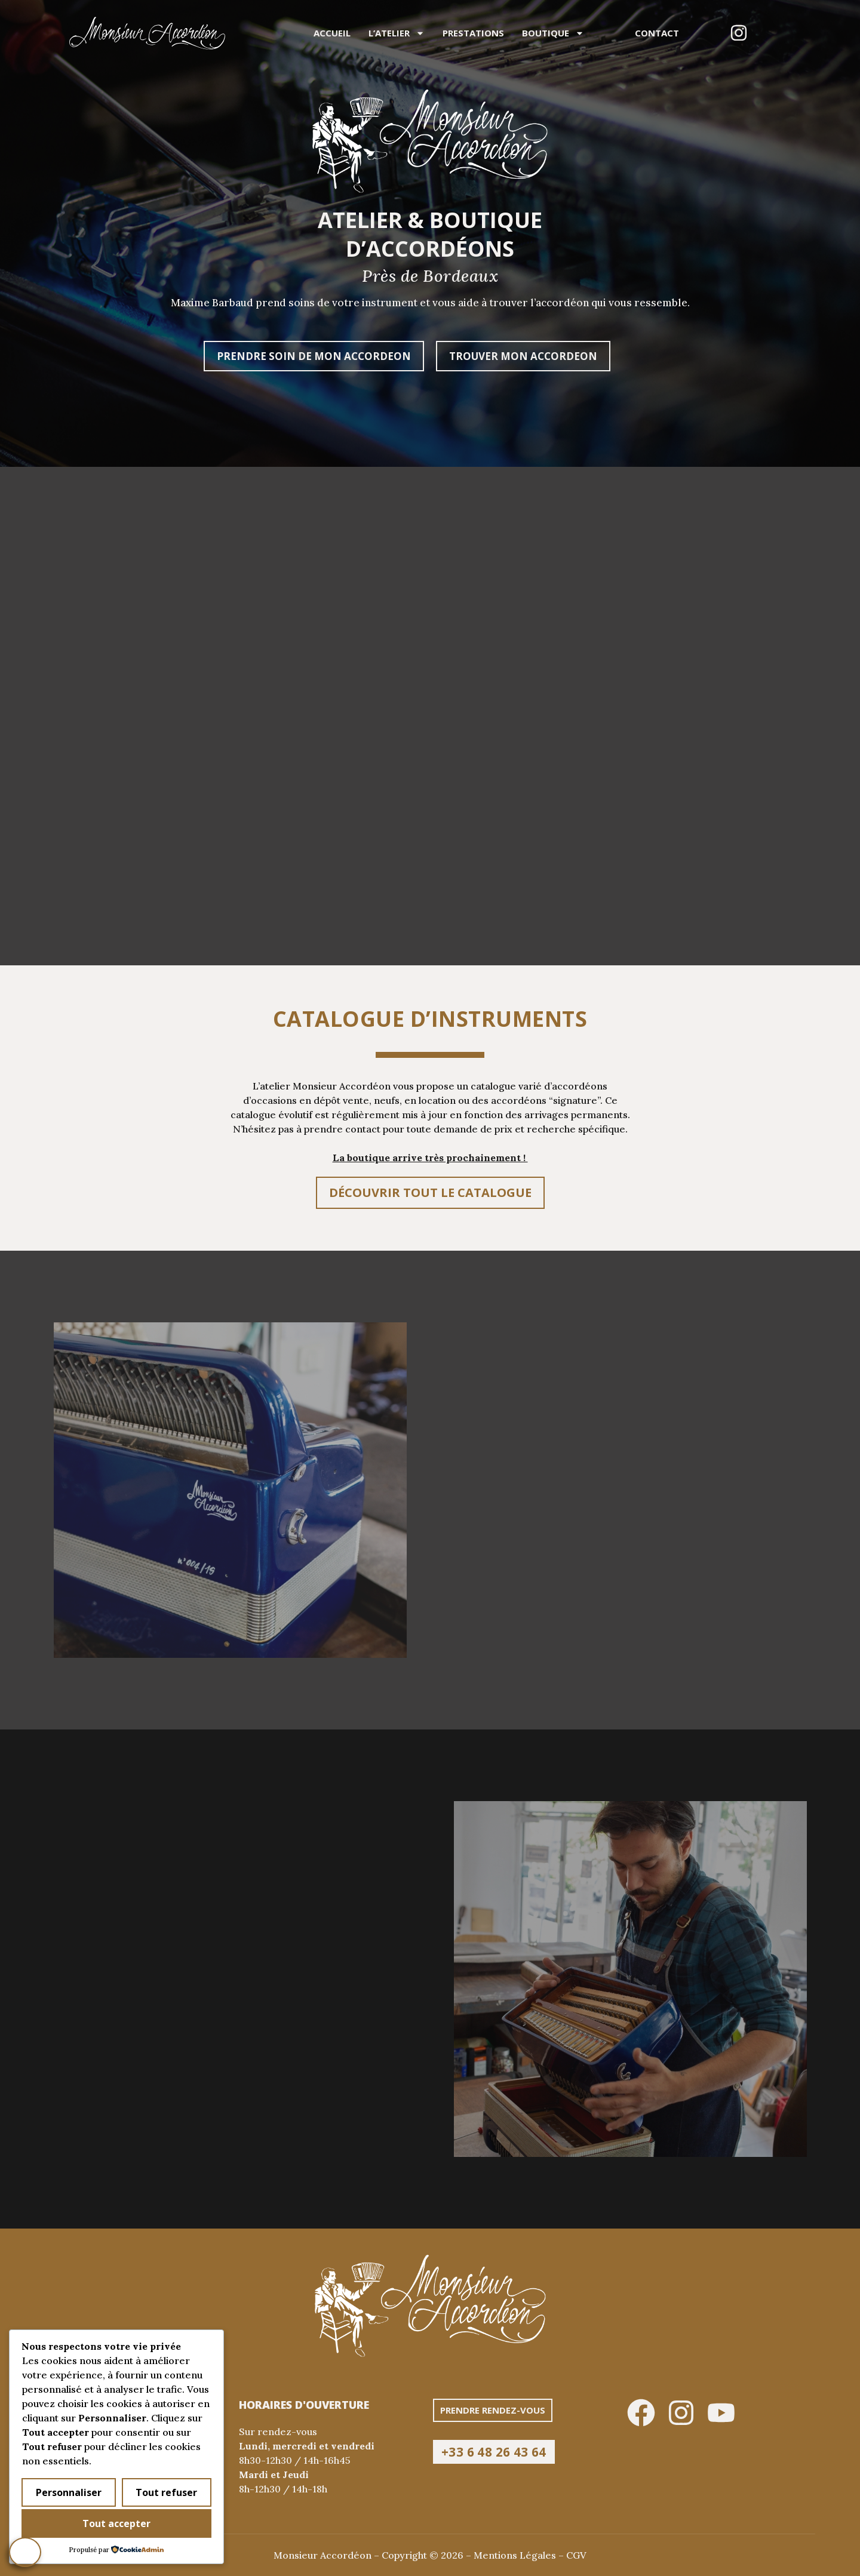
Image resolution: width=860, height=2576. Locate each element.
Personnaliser (69, 2492)
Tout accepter (116, 2523)
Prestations (473, 33)
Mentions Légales (515, 2555)
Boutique (553, 33)
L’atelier (396, 33)
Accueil (332, 33)
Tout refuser (166, 2492)
